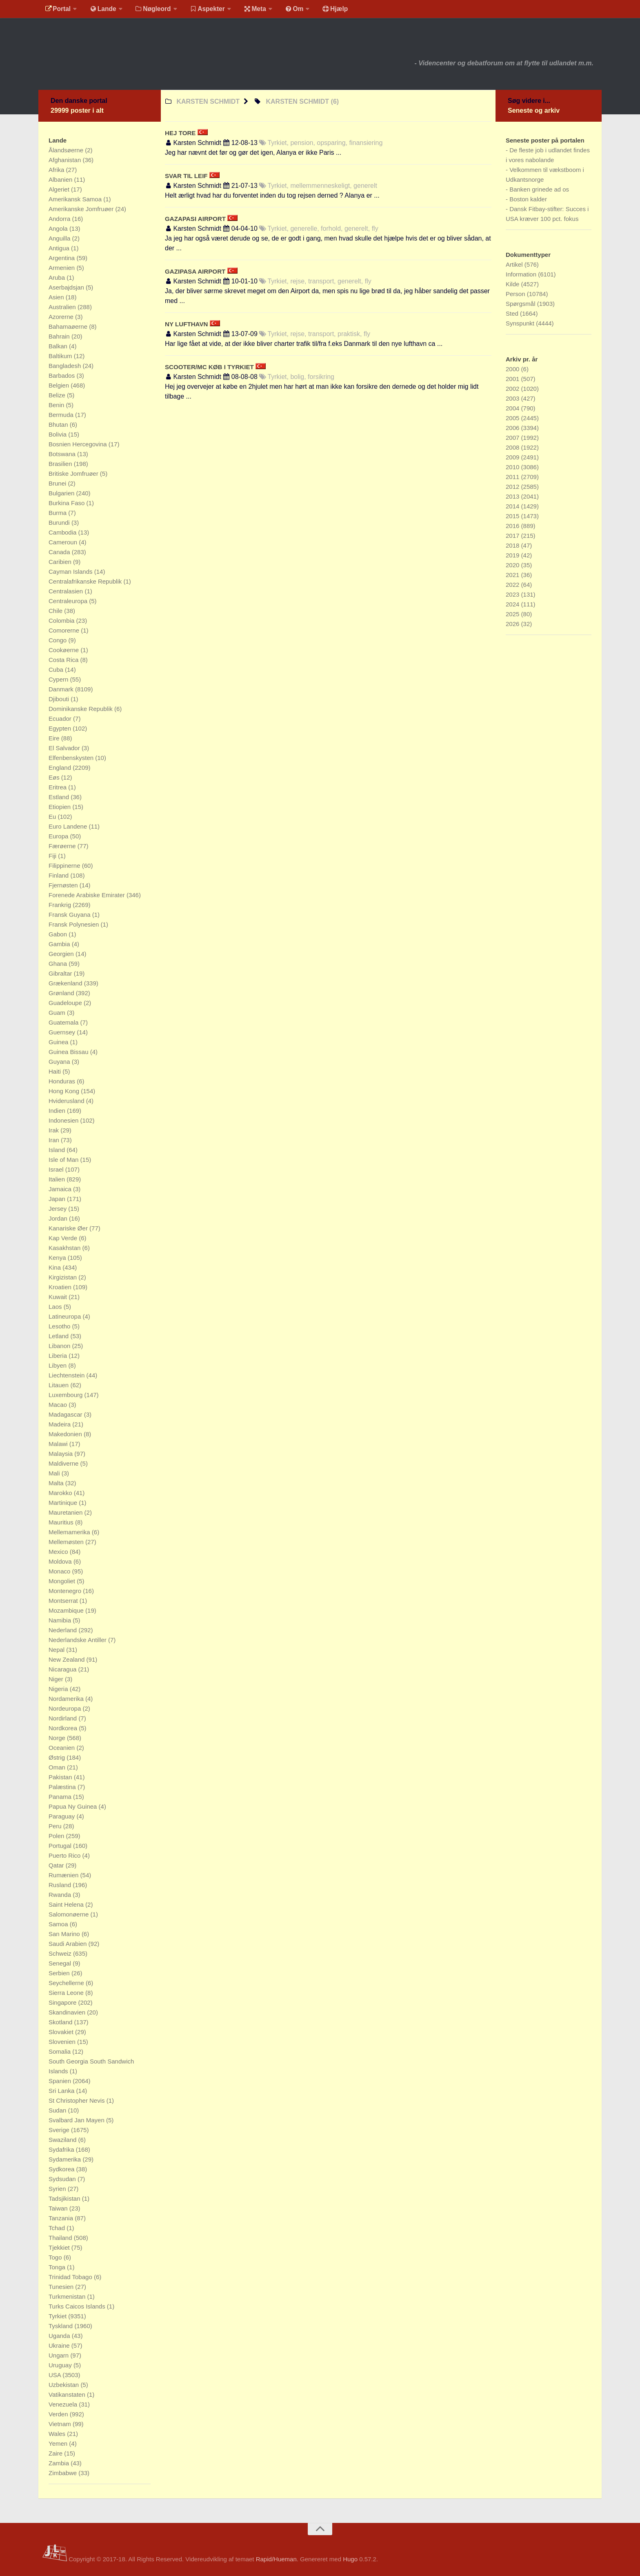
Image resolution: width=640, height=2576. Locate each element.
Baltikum (61, 355)
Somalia (60, 2051)
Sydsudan (63, 2178)
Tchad (58, 2227)
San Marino (65, 1933)
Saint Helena (67, 1904)
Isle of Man (64, 1159)
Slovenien (63, 2041)
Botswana (63, 453)
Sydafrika (62, 2149)
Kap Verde (64, 1238)
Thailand (61, 2237)
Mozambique (67, 1610)
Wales (58, 2433)
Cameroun (64, 542)
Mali (55, 1473)
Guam (58, 1012)
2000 (513, 368)
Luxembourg (66, 1394)
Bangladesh (65, 365)
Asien (57, 297)
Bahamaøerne (69, 326)
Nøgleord (149, 10)
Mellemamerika (70, 1532)
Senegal (61, 1963)
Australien (63, 306)
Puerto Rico (65, 1855)
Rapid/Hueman (276, 2559)
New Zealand (68, 1659)
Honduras (63, 1081)
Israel (57, 1169)
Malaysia (61, 1453)
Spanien (61, 2080)
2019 (513, 555)
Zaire (56, 2453)
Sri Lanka (62, 2090)
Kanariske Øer (69, 1228)
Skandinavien (68, 2012)
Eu (53, 816)
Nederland (63, 1630)
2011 (513, 476)
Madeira (60, 1424)
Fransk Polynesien (75, 924)
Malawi (59, 1443)
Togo (56, 2257)
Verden (59, 2414)
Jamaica (61, 1188)
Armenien (62, 267)
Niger (57, 1679)
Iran (55, 1139)
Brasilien (61, 463)
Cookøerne (64, 649)
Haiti (55, 1071)
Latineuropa (65, 1316)
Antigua (60, 248)
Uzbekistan (64, 2384)
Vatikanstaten (68, 2394)
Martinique (64, 1502)
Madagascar (66, 1414)
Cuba (57, 669)
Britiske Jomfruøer (74, 473)
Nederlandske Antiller (78, 1639)
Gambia (60, 943)
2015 (513, 516)
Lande (100, 10)
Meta (249, 10)
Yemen (59, 2443)
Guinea (59, 1041)
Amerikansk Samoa (76, 199)
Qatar (57, 1865)
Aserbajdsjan (67, 287)
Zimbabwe (63, 2472)
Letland (59, 1336)
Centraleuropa (69, 600)
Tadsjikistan (65, 2198)
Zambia (60, 2463)
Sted (513, 313)
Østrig (58, 1757)
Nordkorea (64, 1728)
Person (516, 293)
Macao (59, 1404)
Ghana (59, 963)
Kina (55, 1267)
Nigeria (59, 1688)
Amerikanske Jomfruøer (82, 208)
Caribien (61, 561)
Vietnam (61, 2423)
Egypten (61, 728)
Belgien (60, 385)
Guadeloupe (66, 1002)
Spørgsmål (521, 303)
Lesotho (60, 1326)
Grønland (62, 992)
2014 (513, 506)
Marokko (61, 1492)
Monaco (60, 1571)
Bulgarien (62, 493)
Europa (59, 836)
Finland (59, 875)
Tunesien (62, 2286)
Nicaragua (63, 1669)
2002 (513, 388)
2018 (513, 545)
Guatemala (64, 1022)
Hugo (350, 2559)
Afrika (57, 169)
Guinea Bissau (69, 1051)
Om (287, 10)
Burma (58, 512)
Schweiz (61, 1953)
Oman (58, 1767)
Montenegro (66, 1590)
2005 (513, 417)
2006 (513, 427)
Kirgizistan (63, 1277)
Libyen (58, 1365)
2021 (513, 574)
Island (58, 1149)
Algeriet (60, 189)
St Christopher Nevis (78, 2100)
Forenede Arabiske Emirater (88, 894)
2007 (513, 437)
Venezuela (64, 2404)
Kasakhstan (65, 1247)
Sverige (60, 2129)
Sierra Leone (67, 1992)
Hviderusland (67, 1100)
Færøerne (63, 845)
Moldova (61, 1561)
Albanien (61, 179)
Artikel (515, 264)
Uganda (60, 2335)
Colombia (62, 620)
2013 (513, 496)
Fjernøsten (64, 885)
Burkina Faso (68, 502)
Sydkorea (62, 2169)
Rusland (61, 1884)
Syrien (58, 2188)
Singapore (63, 2002)
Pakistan (61, 1777)
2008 (513, 447)
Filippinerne (65, 865)
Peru (56, 1826)
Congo (58, 640)
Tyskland (61, 2325)
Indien (58, 1110)
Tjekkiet (60, 2247)
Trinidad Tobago (71, 2276)
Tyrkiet (58, 2316)
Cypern (59, 679)
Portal (57, 10)
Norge (58, 1737)
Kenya (58, 1257)
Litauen (59, 1385)
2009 (513, 457)
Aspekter (203, 10)
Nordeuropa (65, 1708)
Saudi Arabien (69, 1943)
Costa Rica (64, 659)
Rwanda (61, 1894)
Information (522, 274)
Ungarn (59, 2355)
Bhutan (59, 424)
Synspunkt (521, 323)
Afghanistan (65, 159)
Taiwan (59, 2208)
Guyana (60, 1061)
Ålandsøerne (67, 150)
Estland (60, 796)
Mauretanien (66, 1512)
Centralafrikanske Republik (86, 581)
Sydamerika (65, 2159)
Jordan (59, 1218)
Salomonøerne (70, 1914)
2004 (513, 408)
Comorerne (65, 630)
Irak (54, 1130)
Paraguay (62, 1816)
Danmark (62, 689)
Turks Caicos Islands (78, 2306)
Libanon (60, 1345)
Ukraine (60, 2345)
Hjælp (326, 10)
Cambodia (63, 532)
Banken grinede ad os (539, 189)
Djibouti (60, 698)
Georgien (62, 953)
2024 (513, 604)
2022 (513, 584)
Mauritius (62, 1522)
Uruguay (61, 2365)
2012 (513, 486)
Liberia (59, 1355)
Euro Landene (69, 826)
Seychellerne (67, 1982)
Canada (60, 551)
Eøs (55, 777)
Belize (58, 395)
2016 (513, 525)
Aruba (58, 277)
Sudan (58, 2110)
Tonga (58, 2267)
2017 (513, 535)
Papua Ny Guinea (74, 1806)
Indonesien (64, 1120)
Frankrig (61, 904)
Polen (57, 1835)
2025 (513, 614)
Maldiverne (64, 1463)
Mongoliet (63, 1581)
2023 (513, 594)
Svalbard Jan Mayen (77, 2120)
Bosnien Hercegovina (79, 444)
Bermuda (62, 414)
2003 (513, 398)
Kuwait (59, 1296)
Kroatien (61, 1287)
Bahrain (60, 336)
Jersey (58, 1208)
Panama (61, 1796)
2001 (513, 378)
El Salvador (65, 747)
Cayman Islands (71, 571)
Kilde (513, 284)
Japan (58, 1198)
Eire (55, 738)
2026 (513, 623)
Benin (57, 404)
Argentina (62, 257)
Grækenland (66, 983)
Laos (56, 1306)
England (61, 767)
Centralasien (66, 591)
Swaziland (63, 2139)
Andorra (60, 218)
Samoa (59, 1924)
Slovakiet (62, 2031)
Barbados (62, 375)
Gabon (59, 934)
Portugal (61, 1845)
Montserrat (64, 1600)
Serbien (60, 1973)
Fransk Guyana (70, 914)
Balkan (59, 346)
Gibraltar (61, 973)
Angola (59, 228)
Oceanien (62, 1747)
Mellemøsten (67, 1541)
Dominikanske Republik (81, 708)
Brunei (58, 483)
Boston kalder (528, 199)
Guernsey (63, 1032)
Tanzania (62, 2218)
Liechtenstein (68, 1375)
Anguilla (60, 238)
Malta (57, 1483)
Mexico (59, 1551)
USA (55, 2374)
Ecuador (61, 718)
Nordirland (63, 1718)
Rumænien (64, 1875)
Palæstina (63, 1786)
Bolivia (58, 434)
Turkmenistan (68, 2296)
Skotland (61, 2022)
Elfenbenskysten (72, 757)
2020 (513, 565)
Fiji (53, 855)
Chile (56, 610)
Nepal (57, 1649)
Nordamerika (67, 1698)
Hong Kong (65, 1090)
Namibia (61, 1620)
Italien (58, 1179)
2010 (513, 467)
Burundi (60, 522)
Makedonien (66, 1434)
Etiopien (60, 806)
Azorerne (62, 316)
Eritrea (58, 787)
